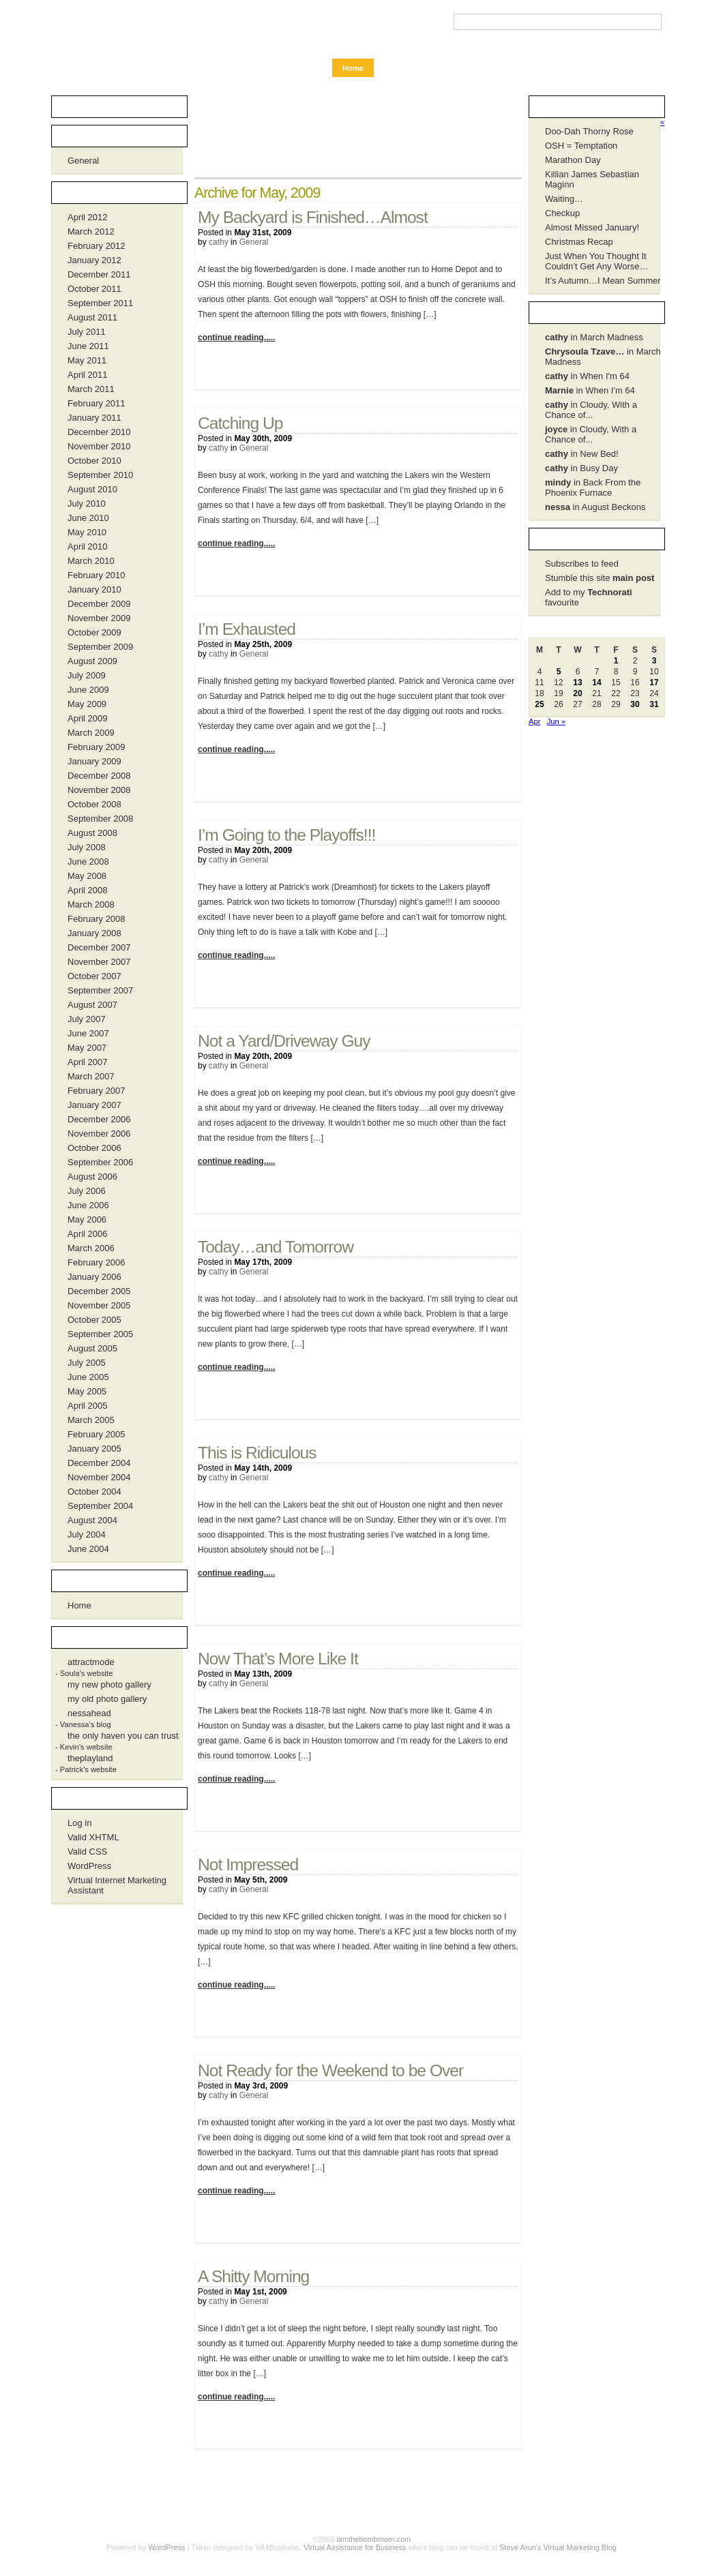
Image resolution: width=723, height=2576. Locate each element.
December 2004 (99, 1463)
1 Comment (484, 1812)
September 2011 (100, 303)
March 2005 (91, 1420)
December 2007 (99, 947)
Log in (79, 1823)
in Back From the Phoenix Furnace (592, 487)
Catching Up (240, 423)
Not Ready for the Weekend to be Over (330, 2070)
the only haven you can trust (123, 1736)
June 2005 (88, 1377)
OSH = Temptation (581, 145)
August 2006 (92, 1176)
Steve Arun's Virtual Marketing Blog (558, 2547)
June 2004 (88, 1549)
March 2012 (91, 231)
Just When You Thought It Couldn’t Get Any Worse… (597, 261)
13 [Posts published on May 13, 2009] (577, 682)
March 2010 (91, 561)
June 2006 (88, 1205)
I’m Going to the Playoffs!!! (286, 835)
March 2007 (91, 1076)
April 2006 (88, 1234)
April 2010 (88, 546)
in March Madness (594, 337)
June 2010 (88, 518)
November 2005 (99, 1305)
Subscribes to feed (582, 563)
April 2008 (88, 890)
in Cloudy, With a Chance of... (591, 410)
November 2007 (99, 962)
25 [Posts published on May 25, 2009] (539, 704)
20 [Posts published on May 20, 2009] (577, 693)
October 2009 (94, 632)
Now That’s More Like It (278, 1658)
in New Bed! (582, 454)
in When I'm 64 (587, 376)
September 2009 (100, 647)
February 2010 (97, 575)
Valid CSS (87, 1851)
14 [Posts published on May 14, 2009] (596, 682)
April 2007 (88, 1062)
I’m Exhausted (246, 629)
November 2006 (99, 1133)
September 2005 (100, 1334)
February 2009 (97, 747)
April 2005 (88, 1406)
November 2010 (99, 446)
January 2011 (94, 418)
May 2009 (87, 704)
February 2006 (97, 1262)
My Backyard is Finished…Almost (313, 217)
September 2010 (100, 475)
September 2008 (100, 818)
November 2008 (99, 790)
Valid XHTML (93, 1837)
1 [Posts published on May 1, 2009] (616, 660)
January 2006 (94, 1277)
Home (353, 68)
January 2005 (94, 1448)
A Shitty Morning (253, 2276)
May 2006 (87, 1219)
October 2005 (94, 1320)
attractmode (91, 1662)
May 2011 (87, 360)
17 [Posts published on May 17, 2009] (653, 682)
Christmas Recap (579, 242)
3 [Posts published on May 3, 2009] (654, 660)
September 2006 (100, 1162)
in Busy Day (581, 468)
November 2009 (99, 618)
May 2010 (87, 532)
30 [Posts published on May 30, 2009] (634, 704)
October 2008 (94, 804)
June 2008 (88, 861)
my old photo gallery (107, 1699)
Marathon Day (573, 160)
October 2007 (94, 976)
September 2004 (100, 1506)
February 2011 (97, 403)
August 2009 (92, 661)
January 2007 (94, 1105)
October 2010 (94, 460)
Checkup (562, 213)
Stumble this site (599, 578)
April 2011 (88, 375)
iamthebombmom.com (122, 28)
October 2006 (94, 1148)
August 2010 (92, 489)
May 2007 (87, 1048)
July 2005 (87, 1363)
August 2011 (92, 317)
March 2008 (91, 904)
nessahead (89, 1713)
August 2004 (92, 1520)
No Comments (484, 370)
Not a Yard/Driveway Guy (284, 1041)
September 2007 (100, 990)
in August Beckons (595, 507)
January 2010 (94, 589)
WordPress (89, 1866)
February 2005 (97, 1434)
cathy (218, 242)
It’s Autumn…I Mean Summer (603, 280)
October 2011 (94, 289)
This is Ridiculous (257, 1452)
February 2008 (97, 919)
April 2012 (88, 217)
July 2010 (87, 503)
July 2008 (87, 847)
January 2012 (94, 260)
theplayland (90, 1758)
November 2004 (99, 1477)
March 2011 (91, 389)
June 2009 (88, 690)
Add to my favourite (588, 597)
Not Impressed (248, 1864)
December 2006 (99, 1119)
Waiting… (564, 199)
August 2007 (92, 1005)
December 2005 (99, 1291)
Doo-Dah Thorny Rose (589, 131)
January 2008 (94, 933)
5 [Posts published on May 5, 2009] (559, 671)
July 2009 (87, 675)
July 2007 (87, 1019)
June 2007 (88, 1033)
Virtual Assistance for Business (355, 2547)
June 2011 (88, 346)
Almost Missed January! (592, 227)
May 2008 (87, 876)
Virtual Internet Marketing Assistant (117, 1885)
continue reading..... (236, 337)
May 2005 (87, 1391)
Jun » (556, 721)
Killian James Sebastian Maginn (592, 179)
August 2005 (92, 1348)
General (254, 242)
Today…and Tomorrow (275, 1247)
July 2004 (87, 1534)
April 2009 (88, 718)
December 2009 (99, 604)
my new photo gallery (109, 1684)
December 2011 (99, 274)
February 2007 (97, 1090)
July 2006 (87, 1191)
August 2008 (92, 833)
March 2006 (91, 1248)
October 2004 (94, 1491)
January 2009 (94, 761)
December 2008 (99, 775)
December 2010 (99, 432)
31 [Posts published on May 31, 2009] (653, 704)
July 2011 (87, 332)
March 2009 (91, 733)
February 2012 (97, 246)
